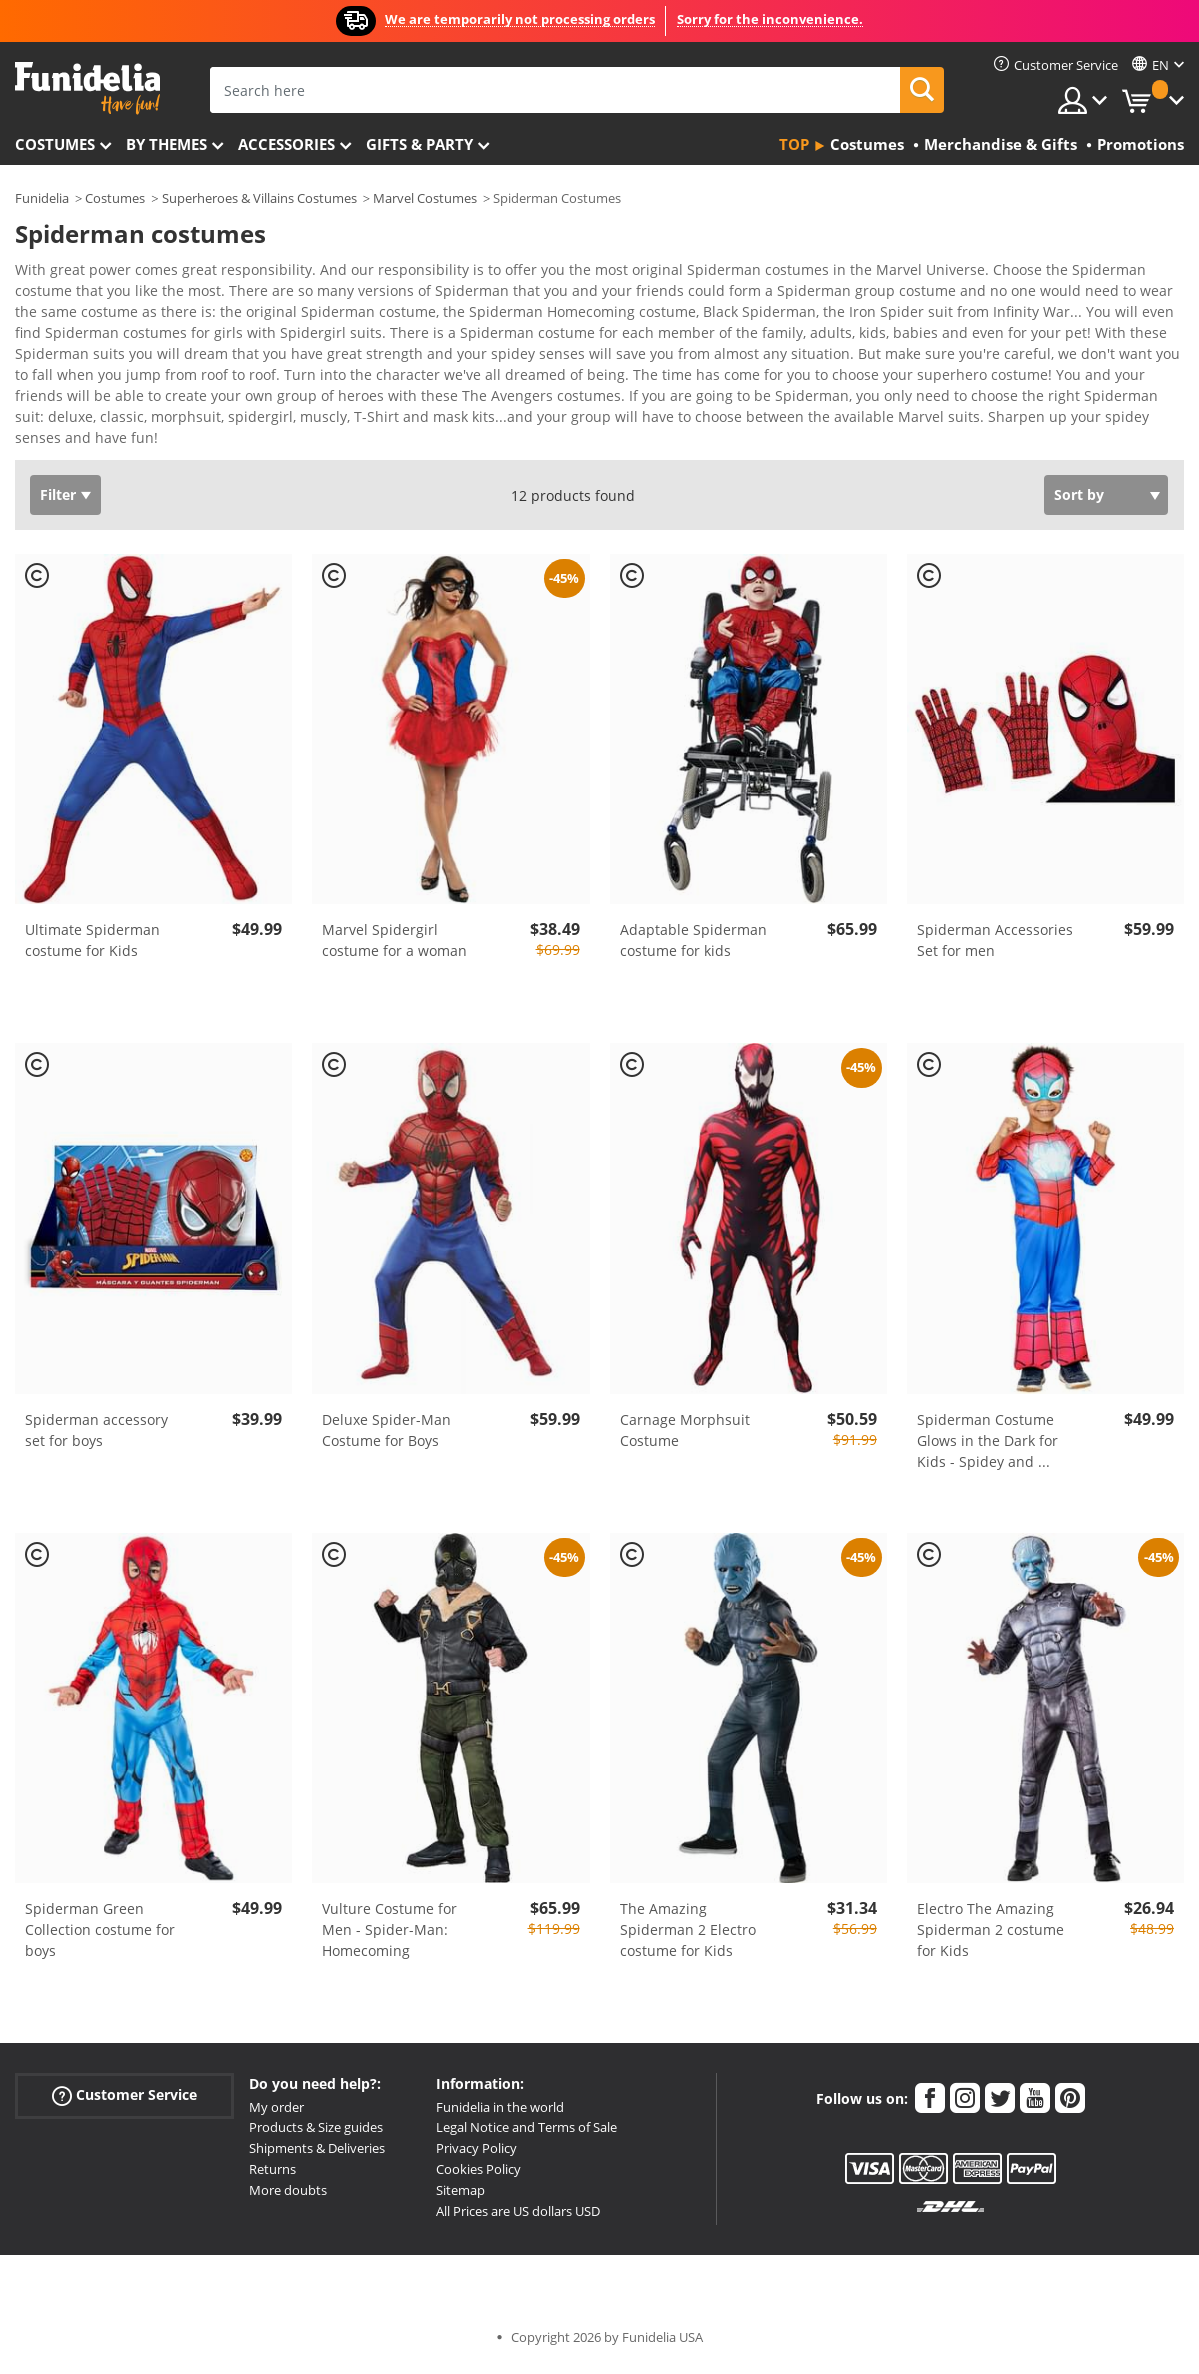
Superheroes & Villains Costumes (259, 198)
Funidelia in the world (500, 2051)
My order (276, 2051)
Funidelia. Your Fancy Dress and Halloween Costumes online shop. (87, 88)
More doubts (288, 2134)
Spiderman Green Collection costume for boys (100, 1873)
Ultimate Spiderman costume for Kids (92, 884)
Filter (58, 438)
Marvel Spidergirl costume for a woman (394, 884)
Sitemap (460, 2134)
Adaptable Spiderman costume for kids (693, 884)
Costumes (55, 144)
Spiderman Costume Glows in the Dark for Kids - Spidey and (987, 1384)
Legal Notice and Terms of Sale (526, 2071)
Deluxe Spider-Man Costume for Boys (386, 1374)
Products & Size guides (316, 2071)
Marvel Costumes (425, 198)
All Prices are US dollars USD (518, 2155)
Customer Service (124, 2038)
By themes (166, 144)
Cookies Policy (478, 2113)
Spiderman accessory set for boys (96, 1374)
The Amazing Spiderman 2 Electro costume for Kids (688, 1873)
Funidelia (42, 198)
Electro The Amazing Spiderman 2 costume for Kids (990, 1873)
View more (71, 379)
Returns (272, 2113)
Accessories (286, 144)
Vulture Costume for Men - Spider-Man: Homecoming (389, 1873)
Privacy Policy (476, 2092)
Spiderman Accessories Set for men (995, 884)
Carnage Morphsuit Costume (685, 1374)
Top (794, 144)
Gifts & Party (419, 144)
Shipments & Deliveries (317, 2092)
